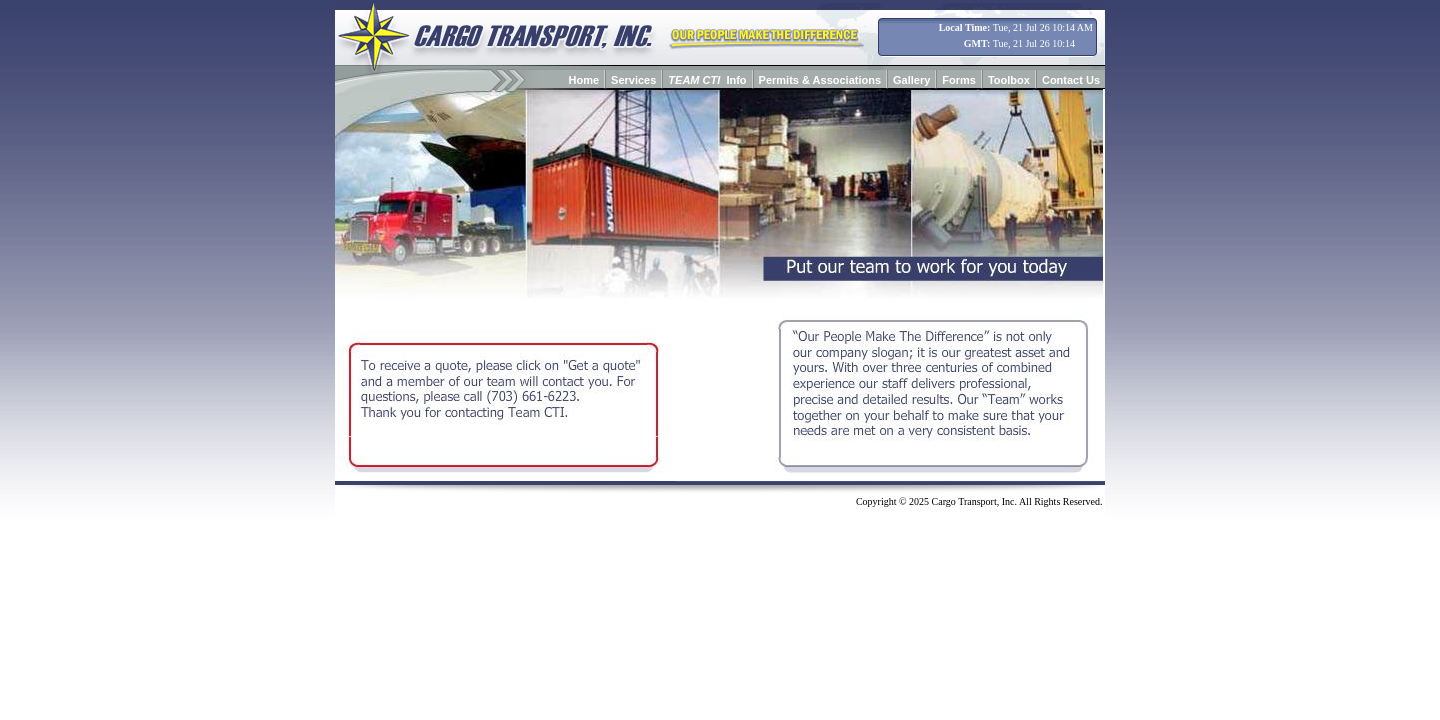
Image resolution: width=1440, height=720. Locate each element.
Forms (959, 80)
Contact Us (1071, 80)
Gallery (911, 80)
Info (707, 80)
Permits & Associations (820, 80)
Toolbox (1009, 80)
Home (584, 80)
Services (633, 80)
